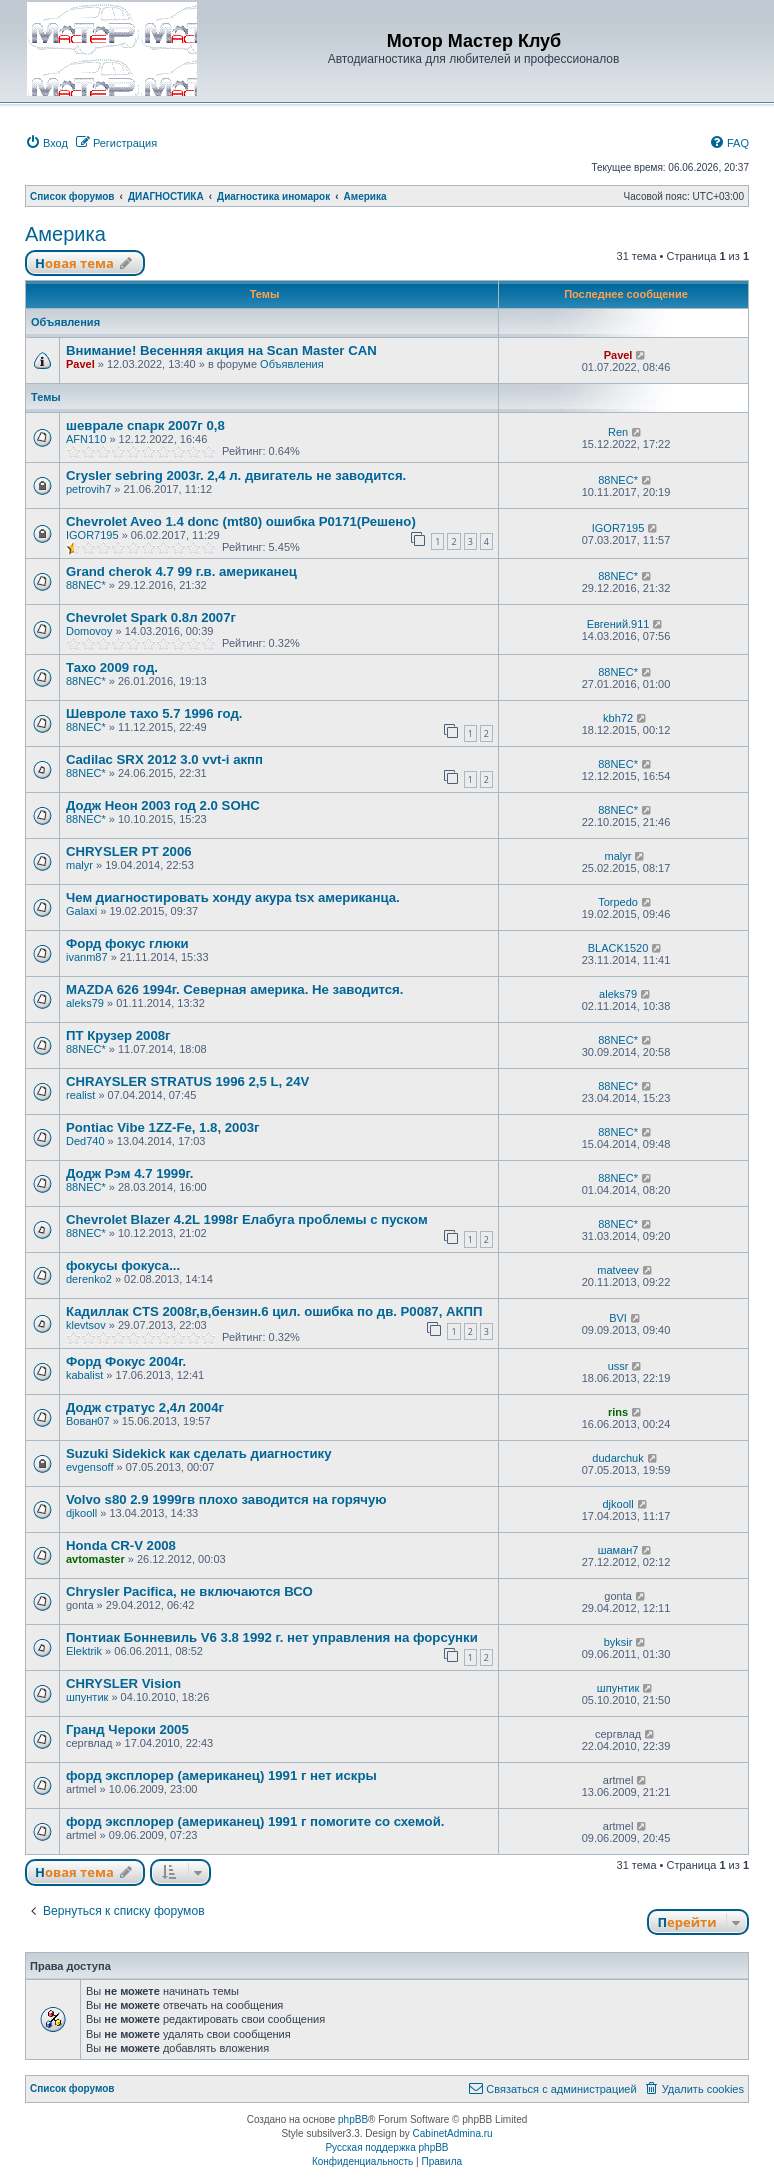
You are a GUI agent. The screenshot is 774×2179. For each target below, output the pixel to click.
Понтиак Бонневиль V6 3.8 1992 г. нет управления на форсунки (272, 1637)
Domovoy (89, 631)
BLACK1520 (618, 948)
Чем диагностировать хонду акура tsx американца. (233, 897)
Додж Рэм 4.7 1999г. (129, 1173)
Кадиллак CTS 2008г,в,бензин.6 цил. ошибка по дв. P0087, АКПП (274, 1311)
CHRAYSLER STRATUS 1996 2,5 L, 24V (187, 1081)
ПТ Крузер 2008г (118, 1035)
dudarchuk (617, 1458)
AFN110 (86, 439)
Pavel (80, 364)
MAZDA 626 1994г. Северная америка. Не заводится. (234, 989)
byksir (618, 1642)
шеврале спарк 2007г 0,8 (145, 425)
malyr (79, 865)
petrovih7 (88, 489)
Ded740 (85, 1141)
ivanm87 (87, 957)
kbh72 (618, 718)
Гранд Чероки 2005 (127, 1729)
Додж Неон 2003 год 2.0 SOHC (163, 805)
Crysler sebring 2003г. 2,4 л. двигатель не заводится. (236, 475)
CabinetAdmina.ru (453, 2133)
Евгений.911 (618, 624)
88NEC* (618, 480)
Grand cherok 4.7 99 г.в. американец (181, 571)
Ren (618, 432)
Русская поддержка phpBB (386, 2147)
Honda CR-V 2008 (121, 1545)
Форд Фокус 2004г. (126, 1361)
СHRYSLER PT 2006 (129, 851)
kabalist (84, 1375)
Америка (65, 234)
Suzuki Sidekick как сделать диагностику (199, 1453)
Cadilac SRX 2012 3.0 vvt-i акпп (164, 759)
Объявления (292, 364)
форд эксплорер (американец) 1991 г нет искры (221, 1775)
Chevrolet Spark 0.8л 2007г (151, 617)
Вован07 (88, 1421)
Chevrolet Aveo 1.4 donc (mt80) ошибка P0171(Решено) (241, 521)
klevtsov (86, 1325)
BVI (618, 1318)
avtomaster (95, 1559)
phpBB (353, 2119)
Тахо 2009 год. (112, 667)
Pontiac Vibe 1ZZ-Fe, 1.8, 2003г (163, 1127)
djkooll (81, 1513)
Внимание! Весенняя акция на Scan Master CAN (221, 350)
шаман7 (618, 1550)
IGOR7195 (92, 535)
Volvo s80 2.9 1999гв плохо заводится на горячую (226, 1499)
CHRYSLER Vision (123, 1683)
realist (80, 1095)
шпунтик (87, 1697)
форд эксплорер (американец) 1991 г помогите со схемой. (255, 1821)
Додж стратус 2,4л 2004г (145, 1407)
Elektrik (84, 1651)
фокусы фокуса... (123, 1265)
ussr (618, 1366)
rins (618, 1412)
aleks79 (85, 1003)
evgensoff (90, 1467)
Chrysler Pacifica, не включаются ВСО (189, 1591)
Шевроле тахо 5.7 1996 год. (154, 713)
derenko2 (89, 1279)
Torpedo (618, 902)
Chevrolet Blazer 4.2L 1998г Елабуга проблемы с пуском (247, 1219)
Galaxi (81, 911)
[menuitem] (46, 143)
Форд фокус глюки (127, 943)
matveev (618, 1270)
